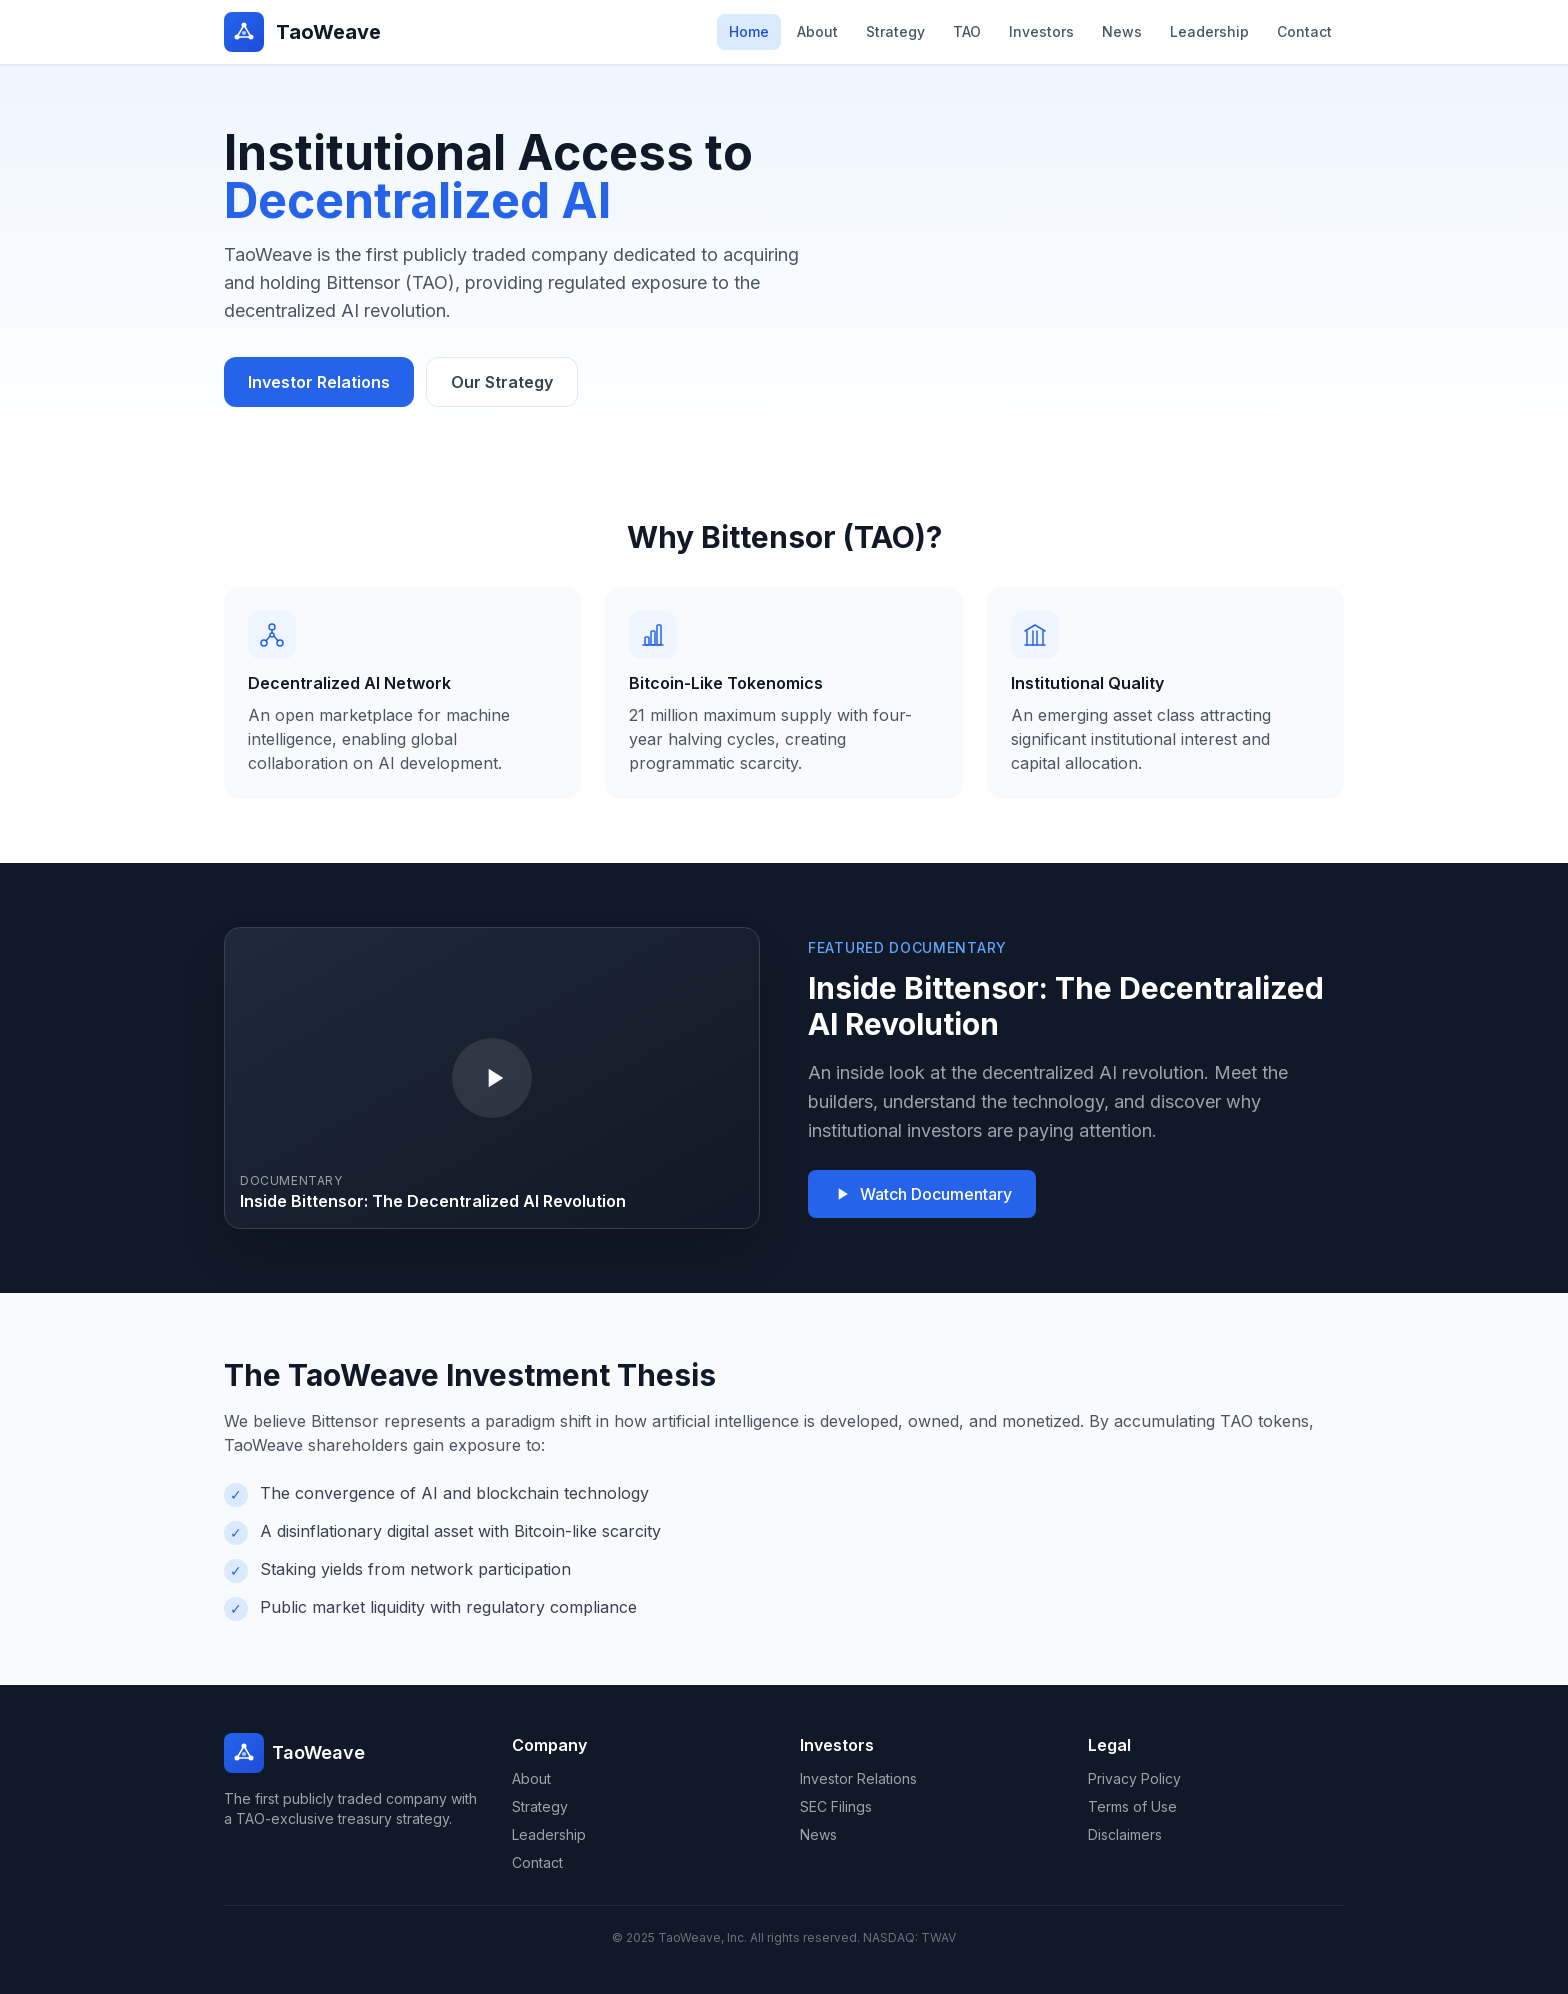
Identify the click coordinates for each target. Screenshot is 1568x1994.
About (817, 31)
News (1122, 31)
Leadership (1209, 31)
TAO (967, 31)
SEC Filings (836, 1806)
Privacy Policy (1134, 1778)
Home (749, 31)
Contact (1304, 31)
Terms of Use (1132, 1806)
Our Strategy (502, 382)
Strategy (895, 31)
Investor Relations (319, 382)
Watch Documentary (922, 1194)
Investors (1041, 31)
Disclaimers (1125, 1834)
